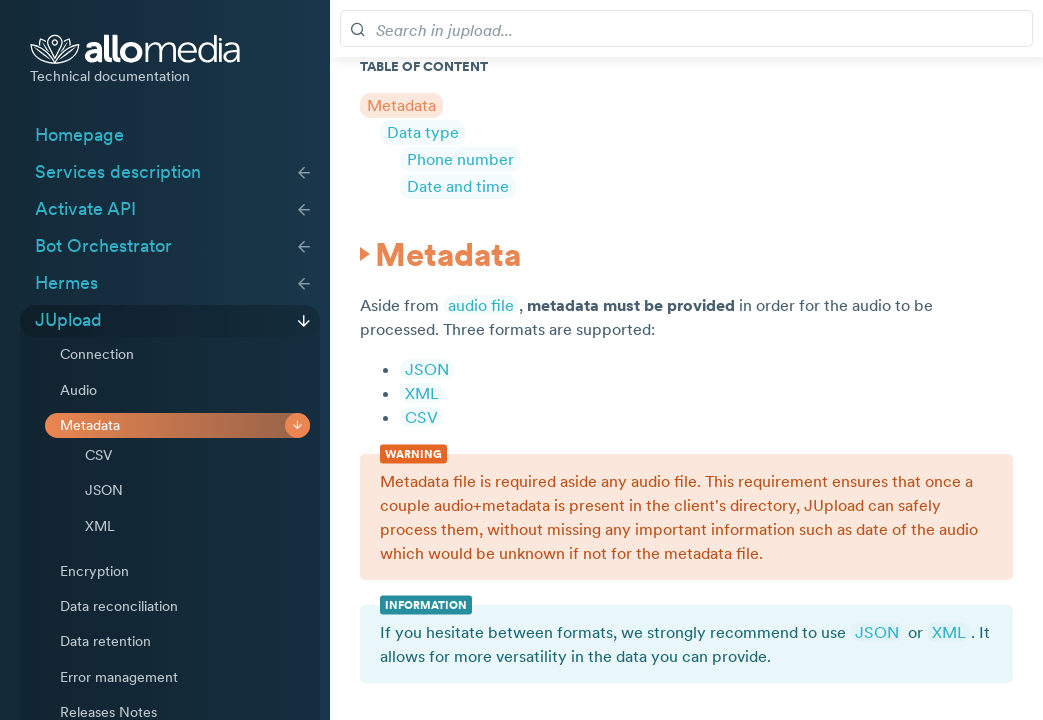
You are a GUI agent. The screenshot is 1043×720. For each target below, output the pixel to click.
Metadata (90, 425)
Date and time (458, 186)
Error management (119, 677)
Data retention (105, 641)
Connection (97, 354)
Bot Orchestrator (103, 246)
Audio (78, 390)
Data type (423, 132)
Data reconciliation (119, 606)
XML (100, 526)
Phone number (460, 159)
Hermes (66, 283)
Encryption (94, 571)
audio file (481, 305)
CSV (98, 455)
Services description (118, 172)
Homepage (79, 135)
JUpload (68, 320)
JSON (104, 490)
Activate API (85, 209)
